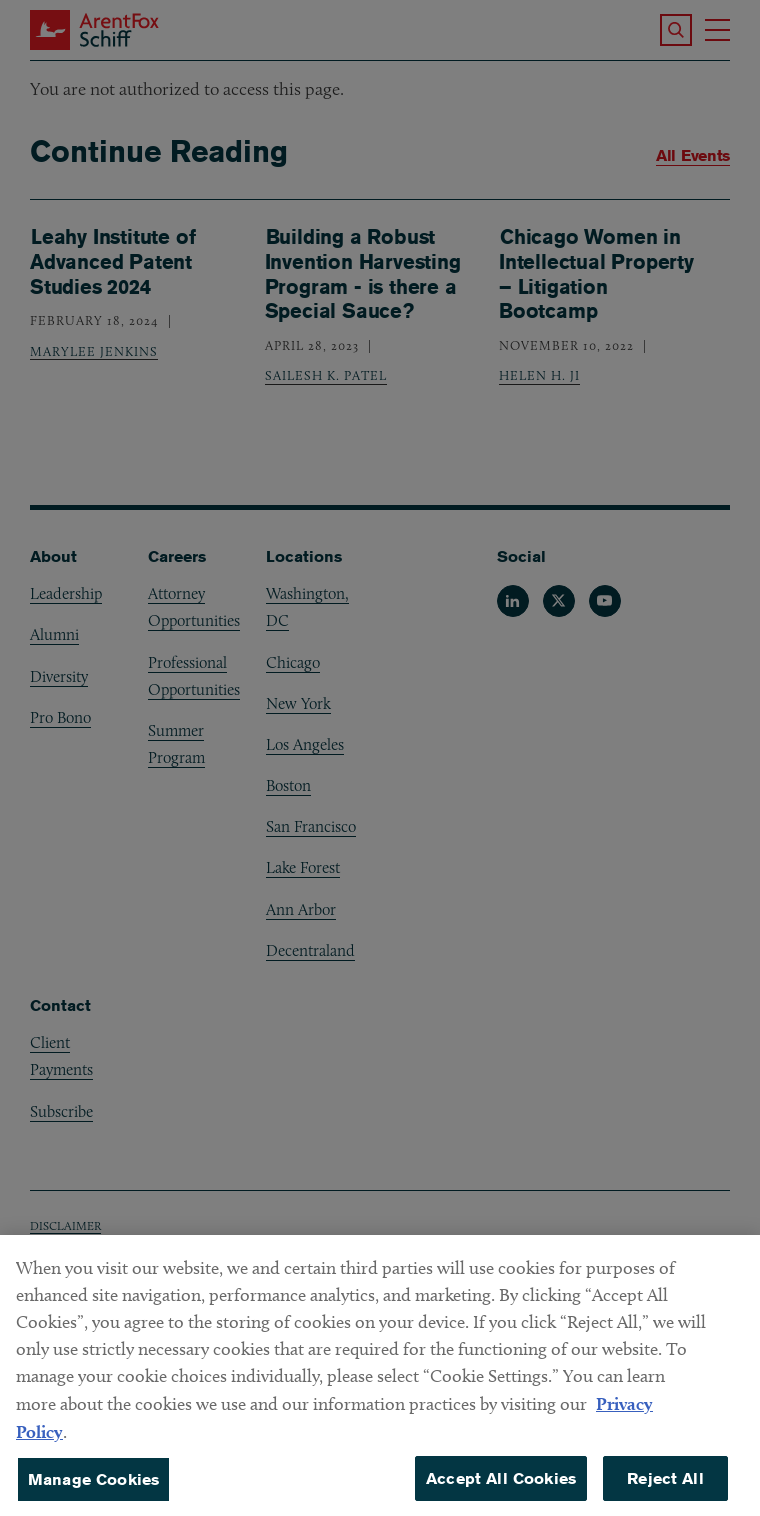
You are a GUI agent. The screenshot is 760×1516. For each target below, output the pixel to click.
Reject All (665, 1488)
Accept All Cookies (501, 1488)
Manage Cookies (93, 1489)
